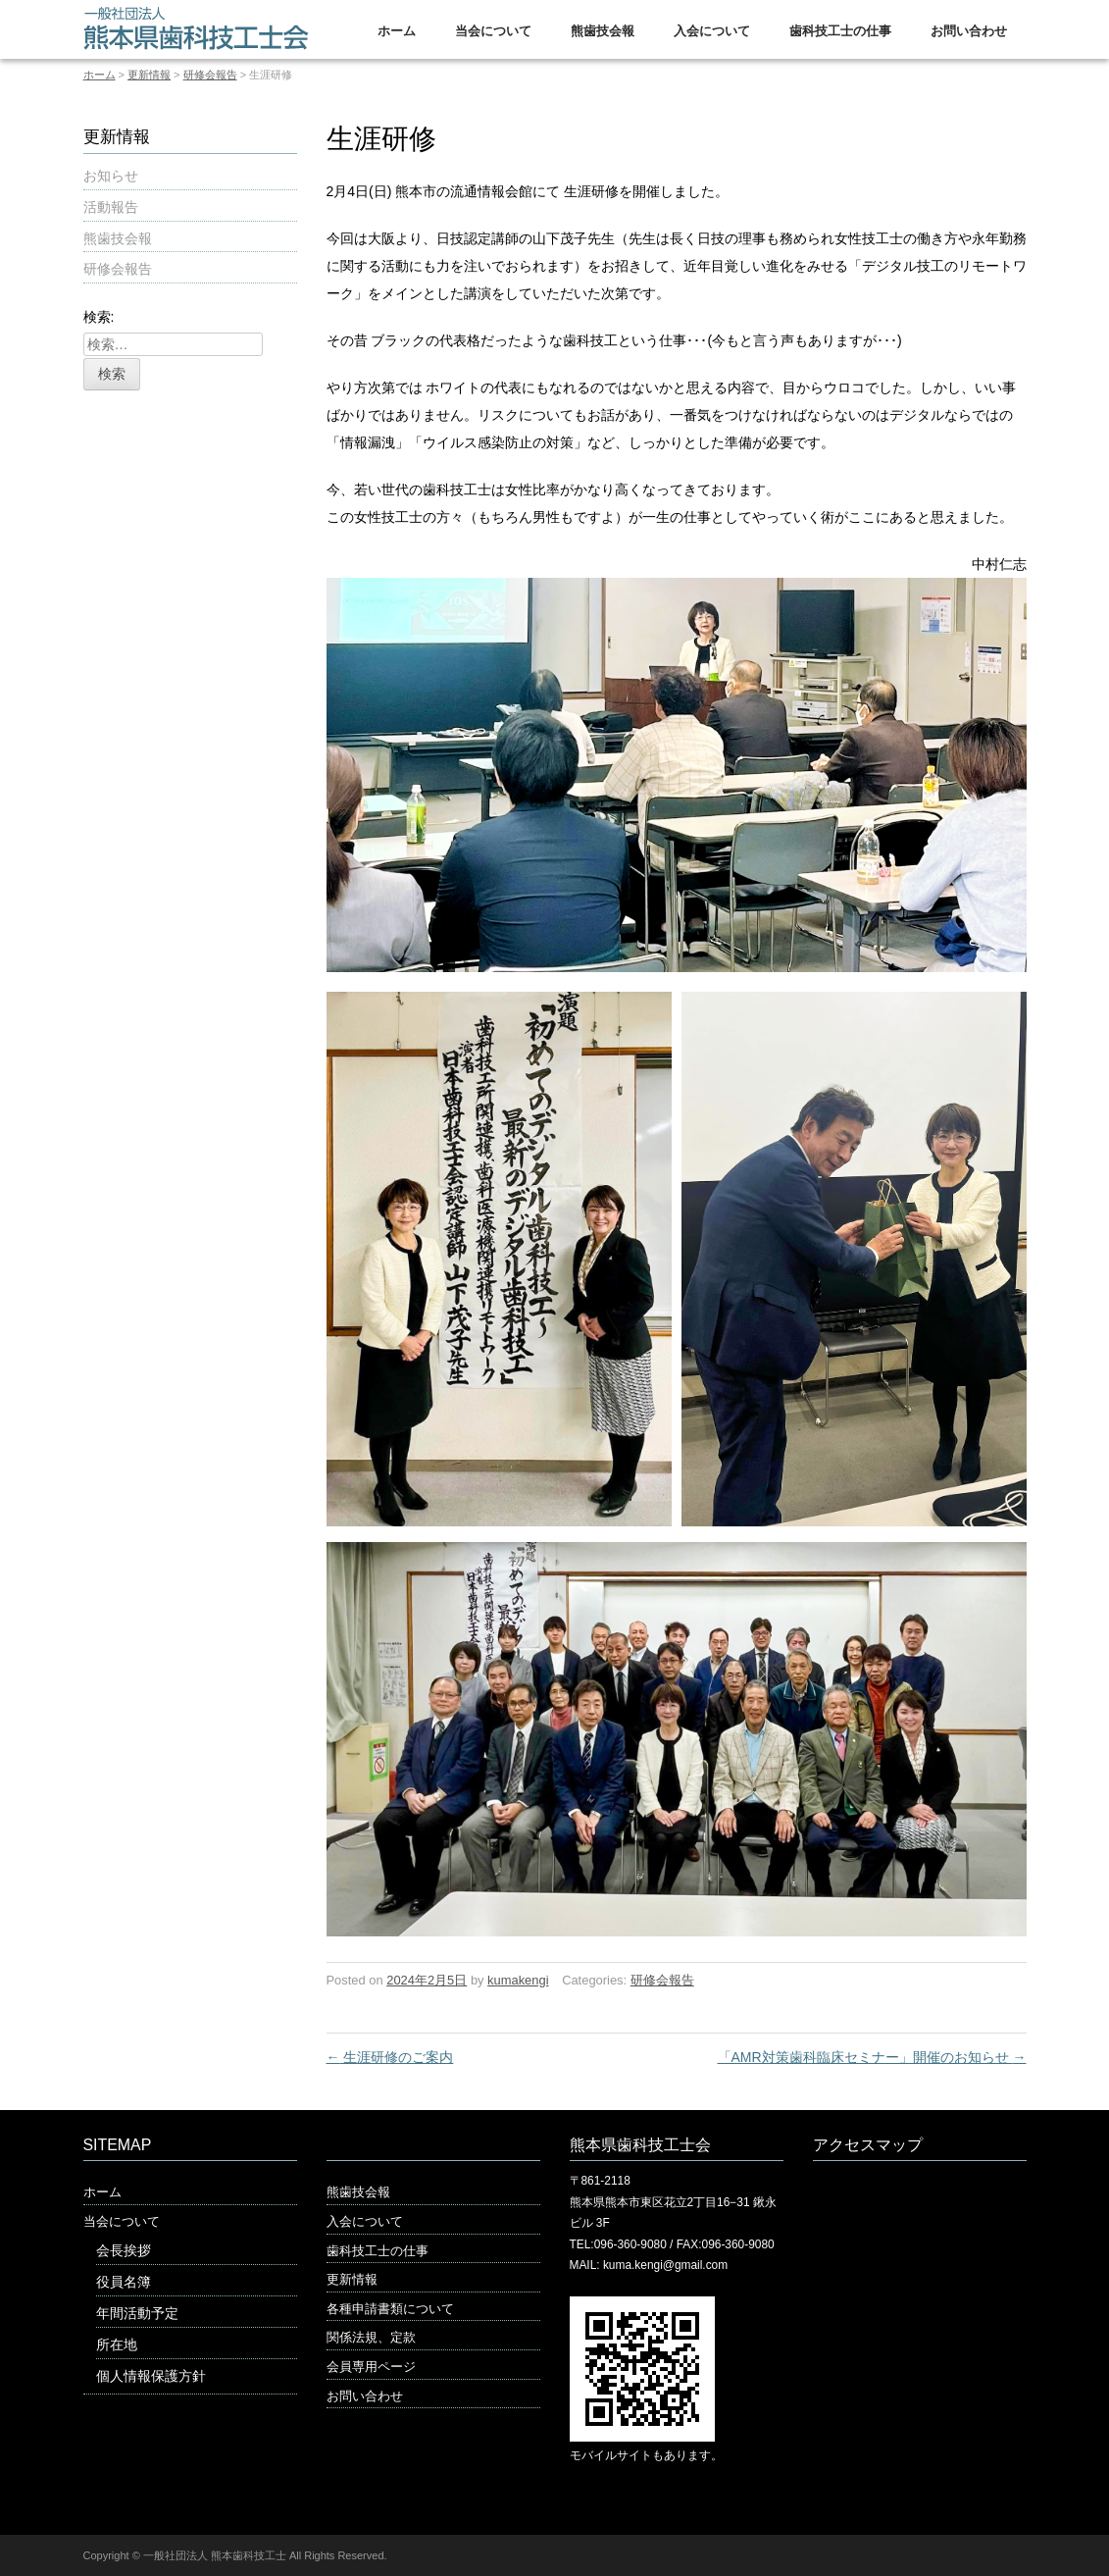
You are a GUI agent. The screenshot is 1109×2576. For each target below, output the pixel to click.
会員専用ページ (371, 2366)
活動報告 (110, 207)
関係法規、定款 (371, 2337)
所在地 (116, 2344)
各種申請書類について (390, 2308)
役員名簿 (123, 2282)
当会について (493, 31)
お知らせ (110, 175)
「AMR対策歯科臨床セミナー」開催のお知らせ (872, 2057)
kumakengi (517, 1980)
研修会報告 (210, 74)
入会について (712, 31)
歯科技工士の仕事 (840, 31)
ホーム (397, 31)
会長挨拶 (123, 2250)
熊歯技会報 (602, 31)
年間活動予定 (137, 2313)
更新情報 (149, 74)
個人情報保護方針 (151, 2376)
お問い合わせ (969, 31)
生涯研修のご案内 (390, 2057)
